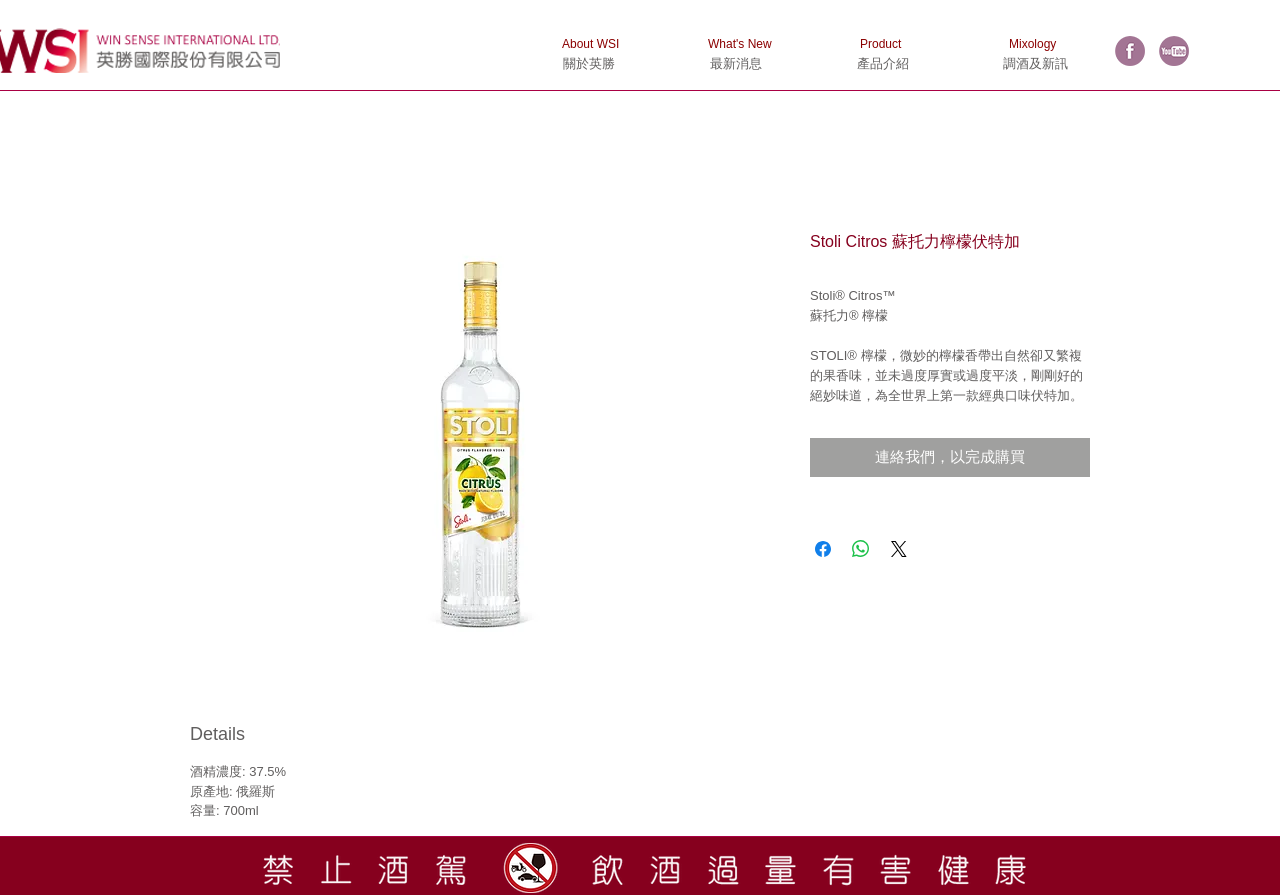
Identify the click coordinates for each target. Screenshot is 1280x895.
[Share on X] (899, 549)
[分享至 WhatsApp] (861, 549)
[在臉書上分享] (823, 549)
